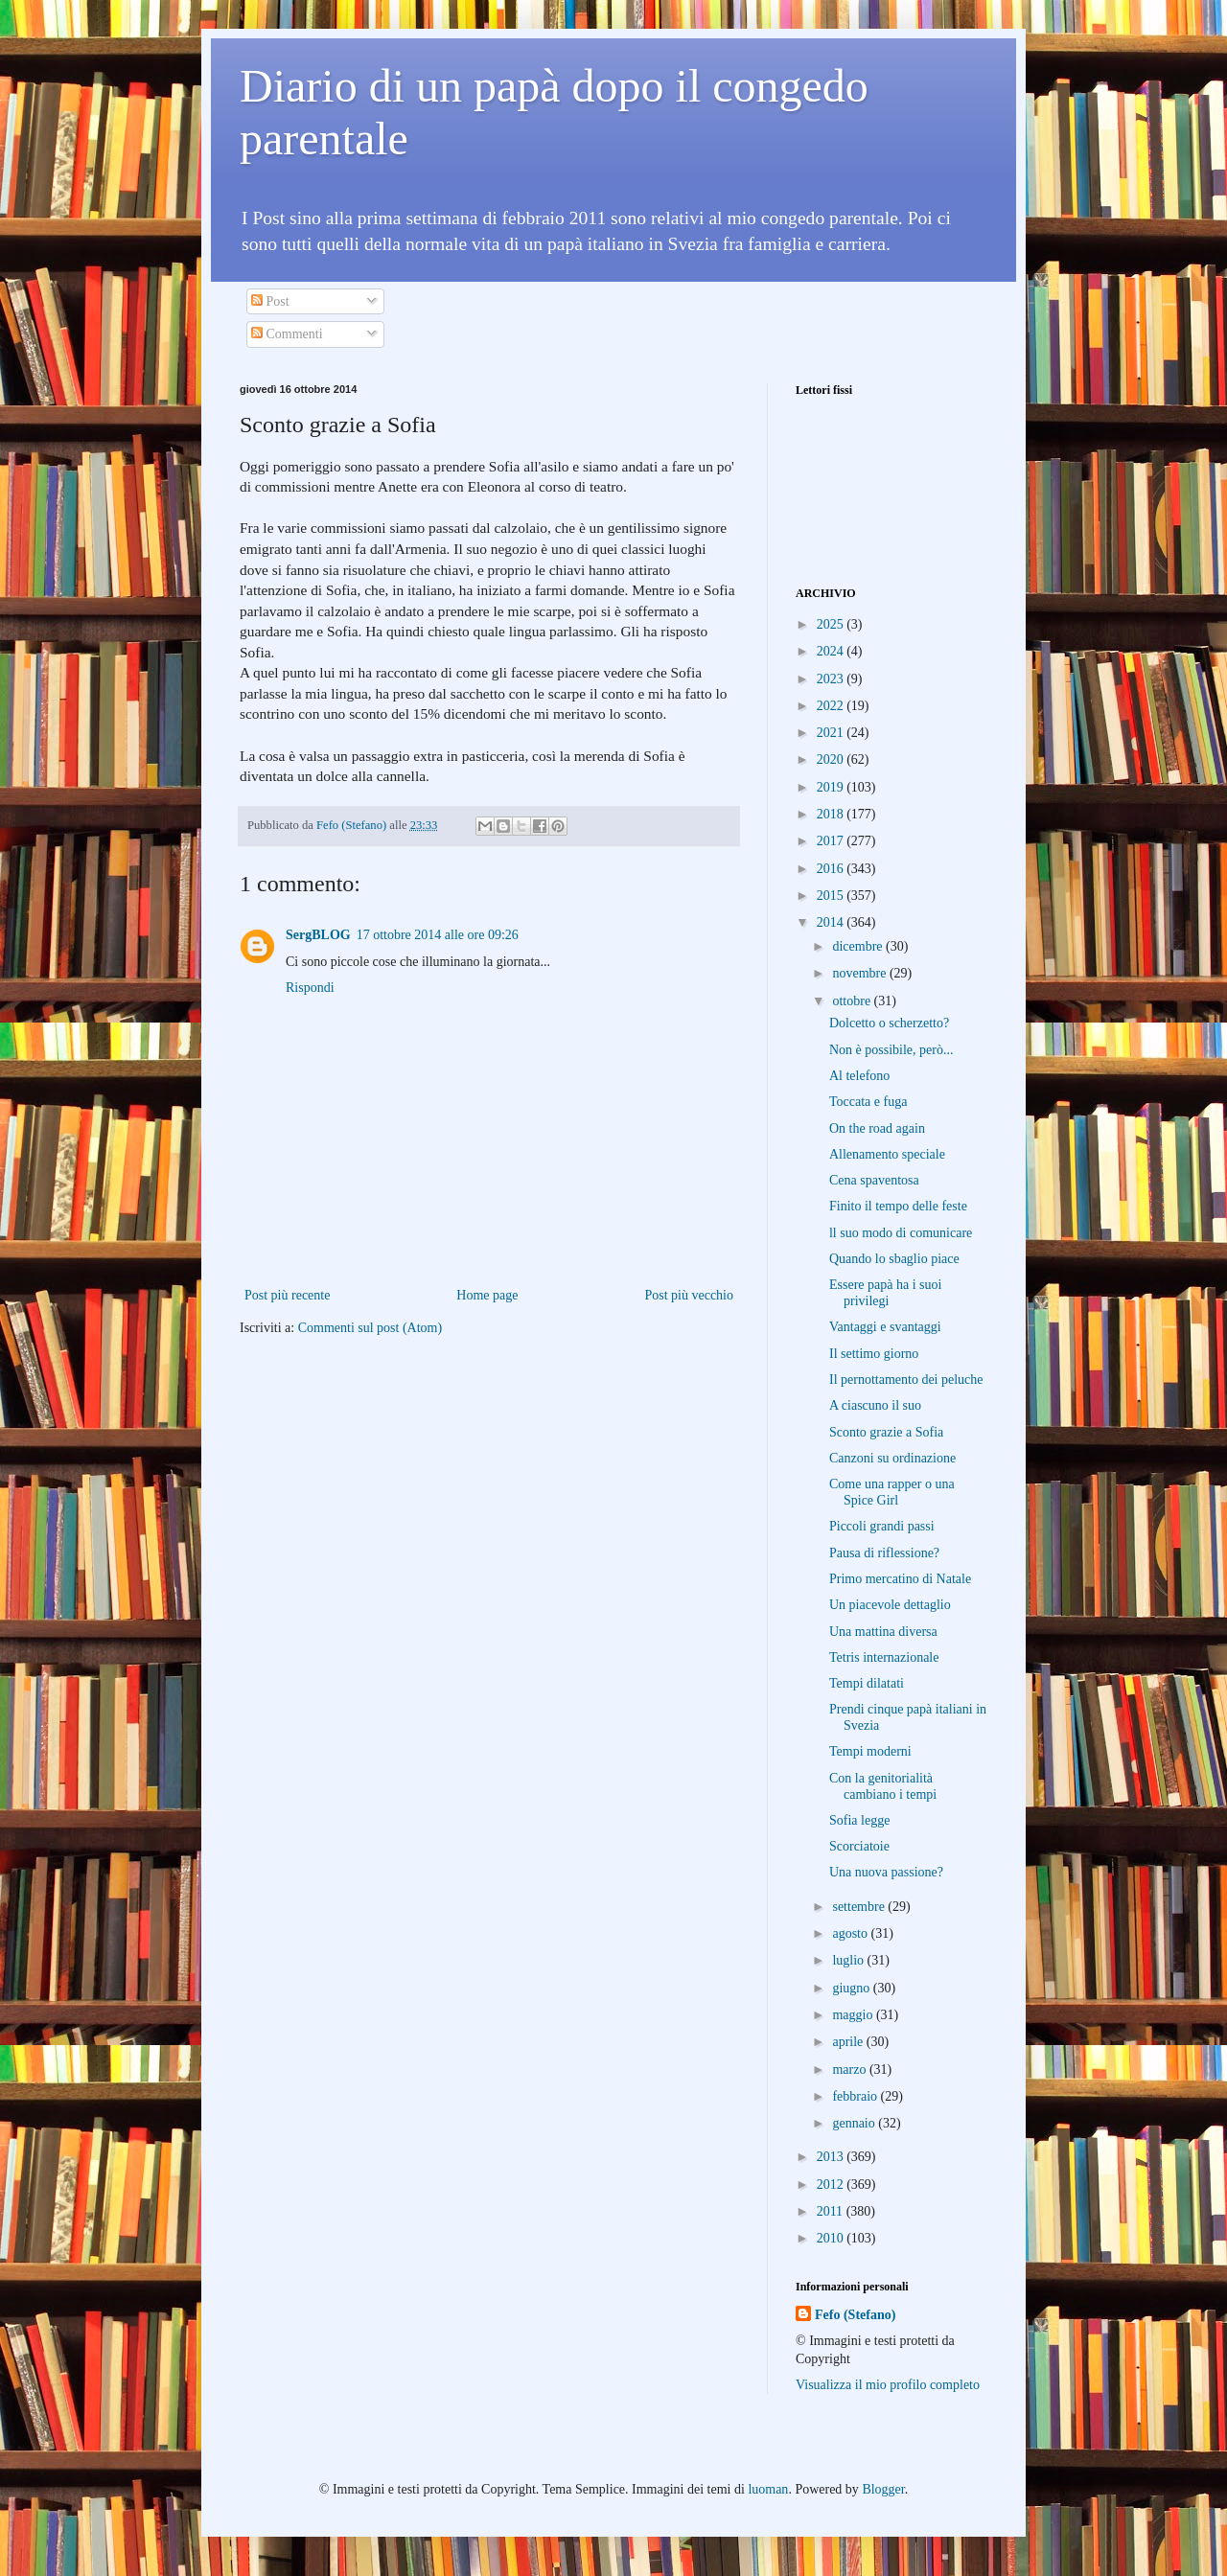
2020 (832, 759)
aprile (849, 2042)
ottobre (852, 1001)
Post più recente (287, 1295)
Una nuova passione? (886, 1872)
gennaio (855, 2123)
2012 (832, 2184)
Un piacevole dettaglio (890, 1605)
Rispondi (310, 987)
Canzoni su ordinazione (892, 1458)
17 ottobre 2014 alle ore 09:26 (438, 935)
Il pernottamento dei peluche (906, 1379)
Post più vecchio (688, 1295)
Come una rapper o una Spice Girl (892, 1492)
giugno (852, 1988)
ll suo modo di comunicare (900, 1233)
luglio (849, 1960)
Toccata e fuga (868, 1101)
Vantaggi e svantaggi (885, 1327)
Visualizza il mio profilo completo (888, 2385)
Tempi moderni (870, 1751)
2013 (832, 2157)
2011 (831, 2211)
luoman (768, 2489)
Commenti (287, 334)
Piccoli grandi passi (882, 1526)
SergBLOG (318, 935)
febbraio (856, 2096)
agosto (851, 1933)
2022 (832, 706)
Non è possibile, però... (891, 1050)
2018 (832, 814)
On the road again (877, 1128)
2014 (832, 922)
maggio (854, 2015)
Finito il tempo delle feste (898, 1206)
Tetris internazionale (883, 1657)
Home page (487, 1295)
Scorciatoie (859, 1846)
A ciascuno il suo (875, 1405)
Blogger (883, 2489)
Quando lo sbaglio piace (894, 1259)
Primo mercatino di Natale (900, 1579)
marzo (850, 2069)
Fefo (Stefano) (855, 2315)
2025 (832, 624)
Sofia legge (859, 1820)
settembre (860, 1906)
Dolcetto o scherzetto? (889, 1023)
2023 (832, 679)
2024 (832, 651)
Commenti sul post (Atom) (370, 1328)
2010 (832, 2238)
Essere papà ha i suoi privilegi (885, 1292)
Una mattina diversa (883, 1631)
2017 (832, 841)
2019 (832, 787)
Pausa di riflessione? (884, 1553)
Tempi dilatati (866, 1683)
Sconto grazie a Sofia (886, 1432)
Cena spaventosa (874, 1180)
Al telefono (859, 1076)
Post (270, 301)
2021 (832, 732)
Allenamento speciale (887, 1154)
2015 (832, 895)
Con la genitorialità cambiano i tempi (883, 1786)
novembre (860, 973)
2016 (832, 869)
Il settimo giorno (873, 1353)
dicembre (859, 946)
